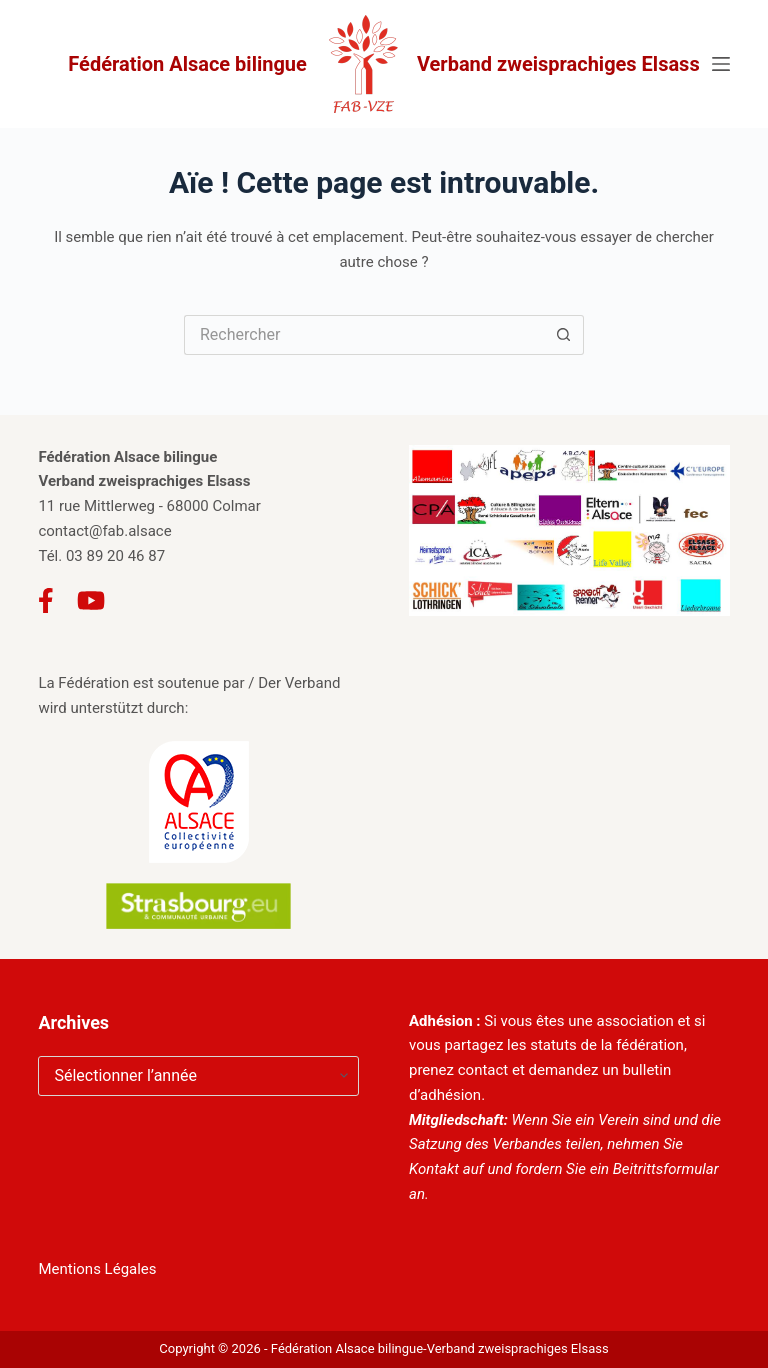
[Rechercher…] (364, 335)
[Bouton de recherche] (564, 335)
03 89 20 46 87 (115, 556)
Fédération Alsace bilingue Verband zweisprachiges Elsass (383, 64)
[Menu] (721, 64)
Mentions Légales (97, 1269)
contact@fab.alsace (104, 531)
